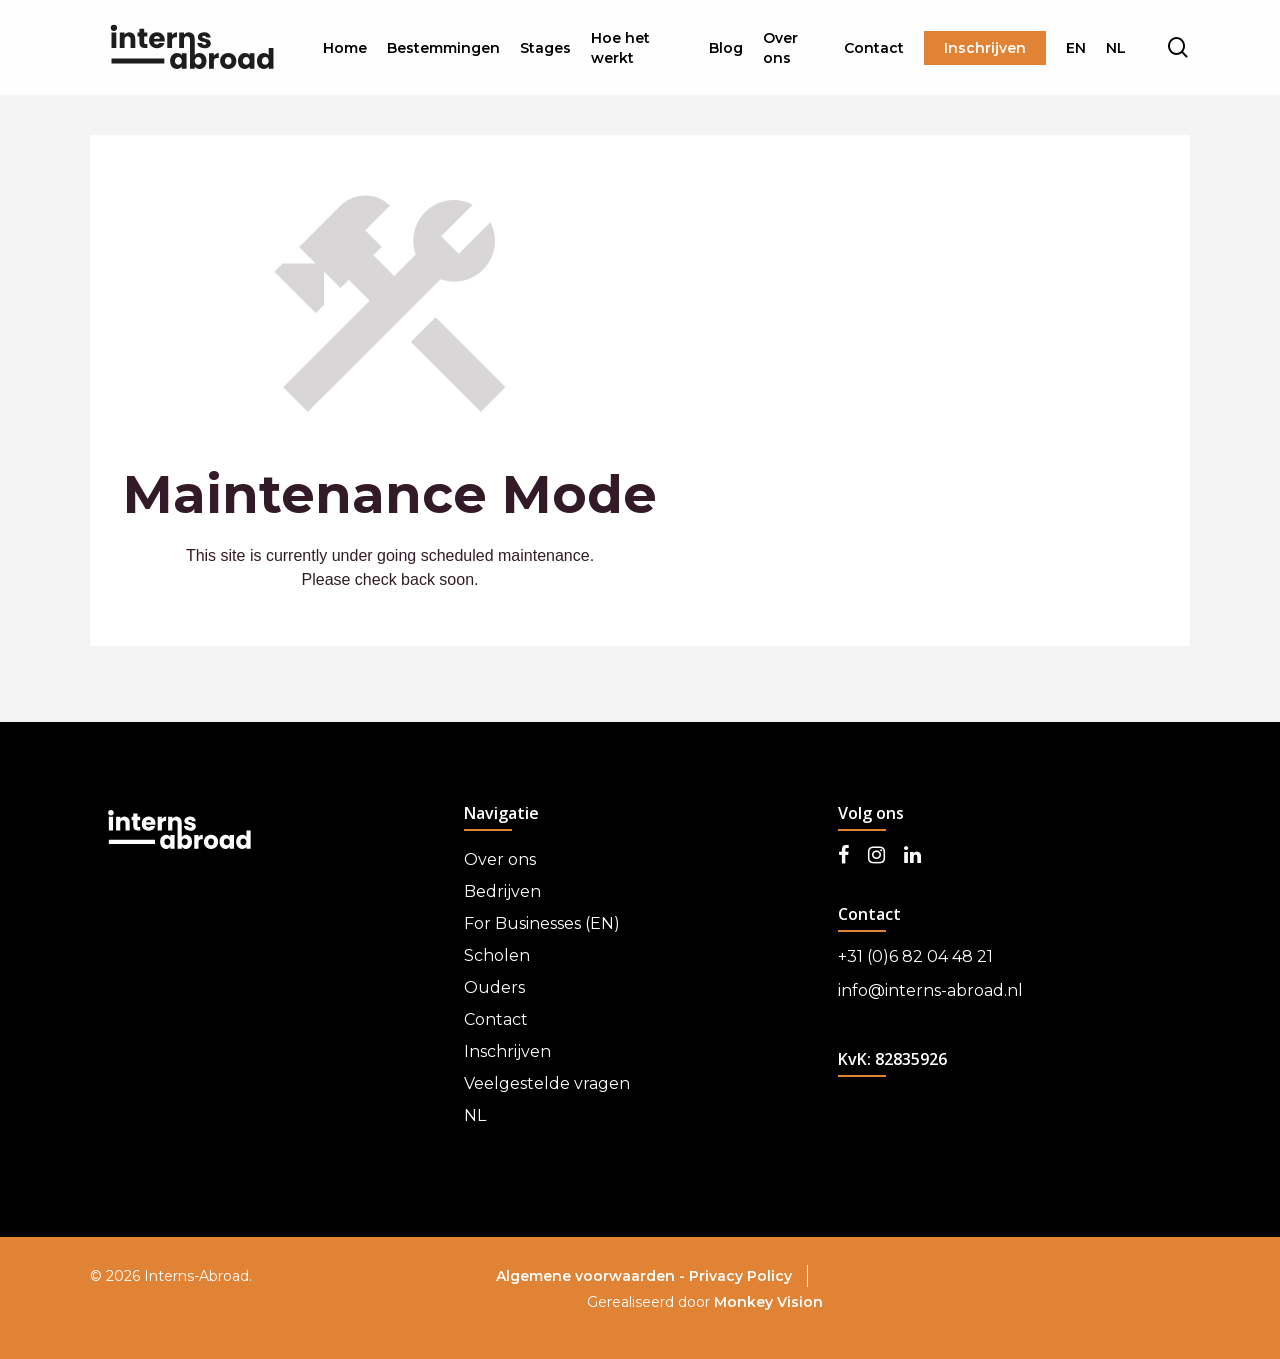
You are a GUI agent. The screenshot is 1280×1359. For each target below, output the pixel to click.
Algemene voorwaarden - (592, 1276)
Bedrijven (502, 891)
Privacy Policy (740, 1276)
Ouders (494, 987)
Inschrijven (507, 1051)
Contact (496, 1019)
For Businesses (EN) (542, 923)
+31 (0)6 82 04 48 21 (915, 956)
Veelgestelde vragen (547, 1083)
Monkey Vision (768, 1302)
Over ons (500, 859)
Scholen (497, 955)
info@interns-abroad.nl (930, 990)
